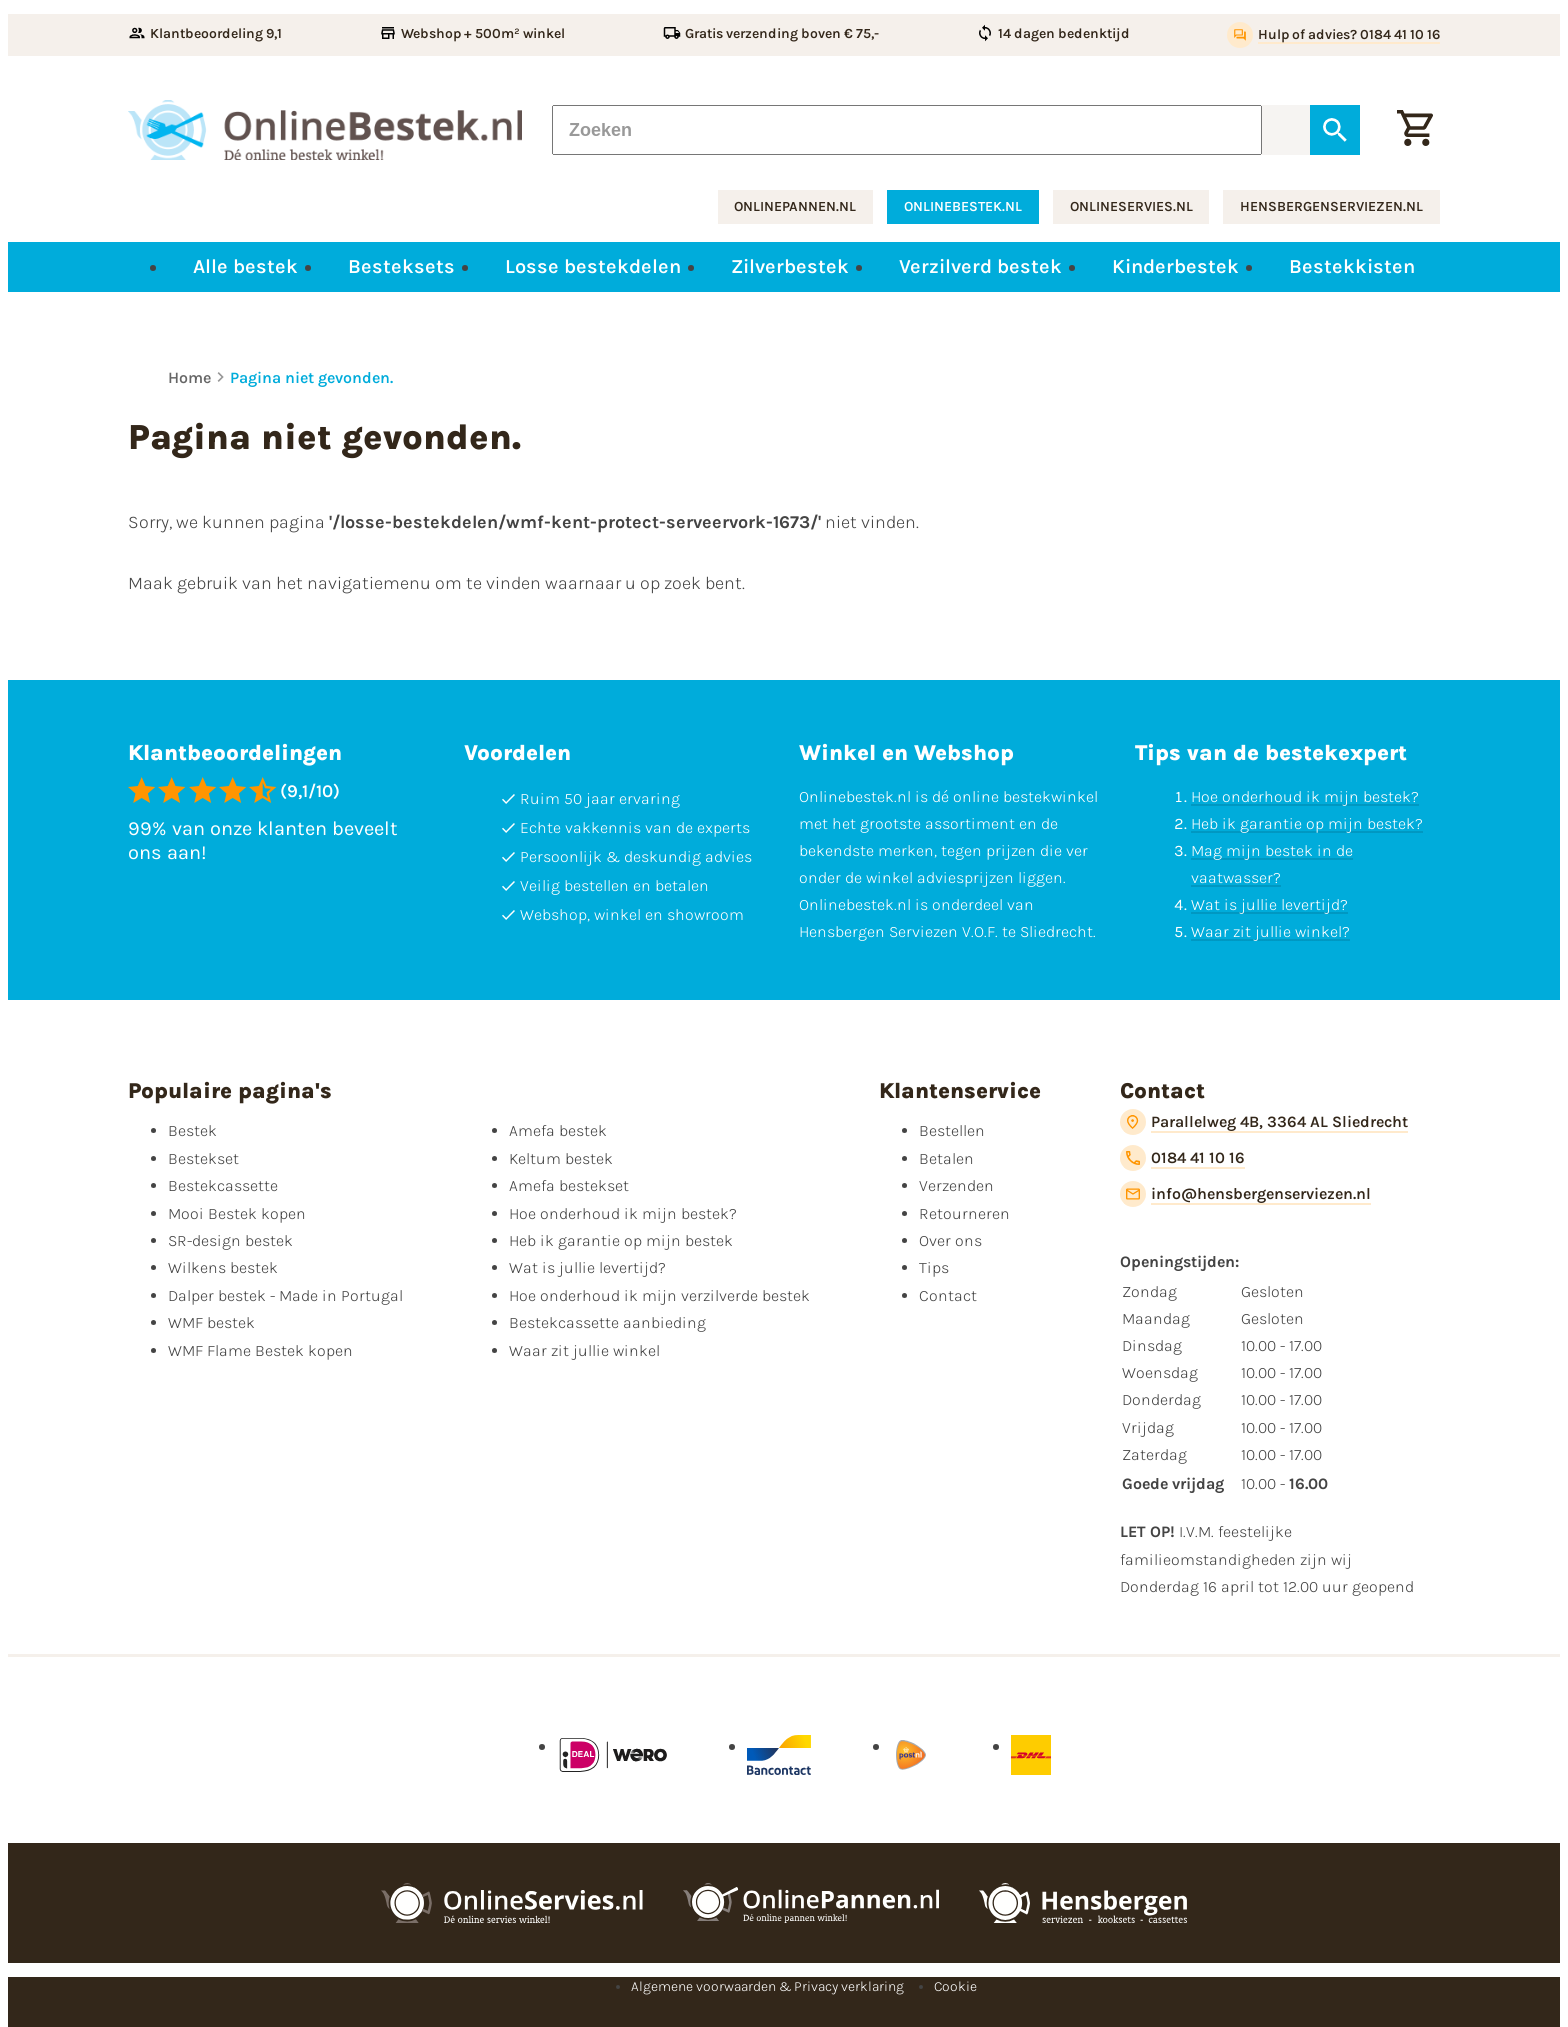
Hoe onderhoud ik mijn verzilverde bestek (659, 1295)
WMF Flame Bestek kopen (260, 1350)
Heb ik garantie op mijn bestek (621, 1240)
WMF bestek (211, 1322)
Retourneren (964, 1213)
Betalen (946, 1158)
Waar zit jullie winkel (584, 1350)
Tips (934, 1267)
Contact (948, 1295)
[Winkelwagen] (1415, 130)
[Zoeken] (907, 130)
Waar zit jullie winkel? (1270, 931)
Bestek (192, 1130)
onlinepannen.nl (795, 206)
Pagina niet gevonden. (311, 377)
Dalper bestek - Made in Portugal (285, 1295)
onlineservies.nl (1131, 206)
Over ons (950, 1240)
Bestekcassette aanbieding (607, 1322)
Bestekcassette (223, 1185)
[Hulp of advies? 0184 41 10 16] (1333, 35)
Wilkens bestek (223, 1267)
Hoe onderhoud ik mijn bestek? (1305, 796)
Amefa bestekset (569, 1185)
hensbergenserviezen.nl (1331, 206)
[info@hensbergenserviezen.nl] (1245, 1194)
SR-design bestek (230, 1240)
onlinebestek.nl (963, 206)
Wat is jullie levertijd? (1269, 904)
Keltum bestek (561, 1158)
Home (189, 377)
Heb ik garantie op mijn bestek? (1307, 823)
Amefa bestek (558, 1130)
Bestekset (203, 1158)
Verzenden (956, 1185)
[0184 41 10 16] (1182, 1158)
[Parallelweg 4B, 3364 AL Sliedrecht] (1264, 1122)
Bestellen (952, 1130)
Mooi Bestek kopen (237, 1213)
